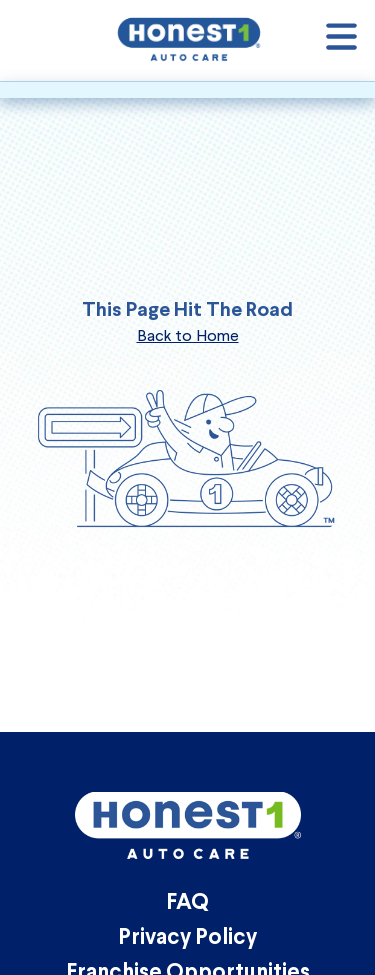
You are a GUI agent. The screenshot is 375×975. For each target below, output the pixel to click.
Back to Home (188, 335)
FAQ (187, 903)
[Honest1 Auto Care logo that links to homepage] (189, 38)
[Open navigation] (341, 40)
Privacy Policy (187, 938)
